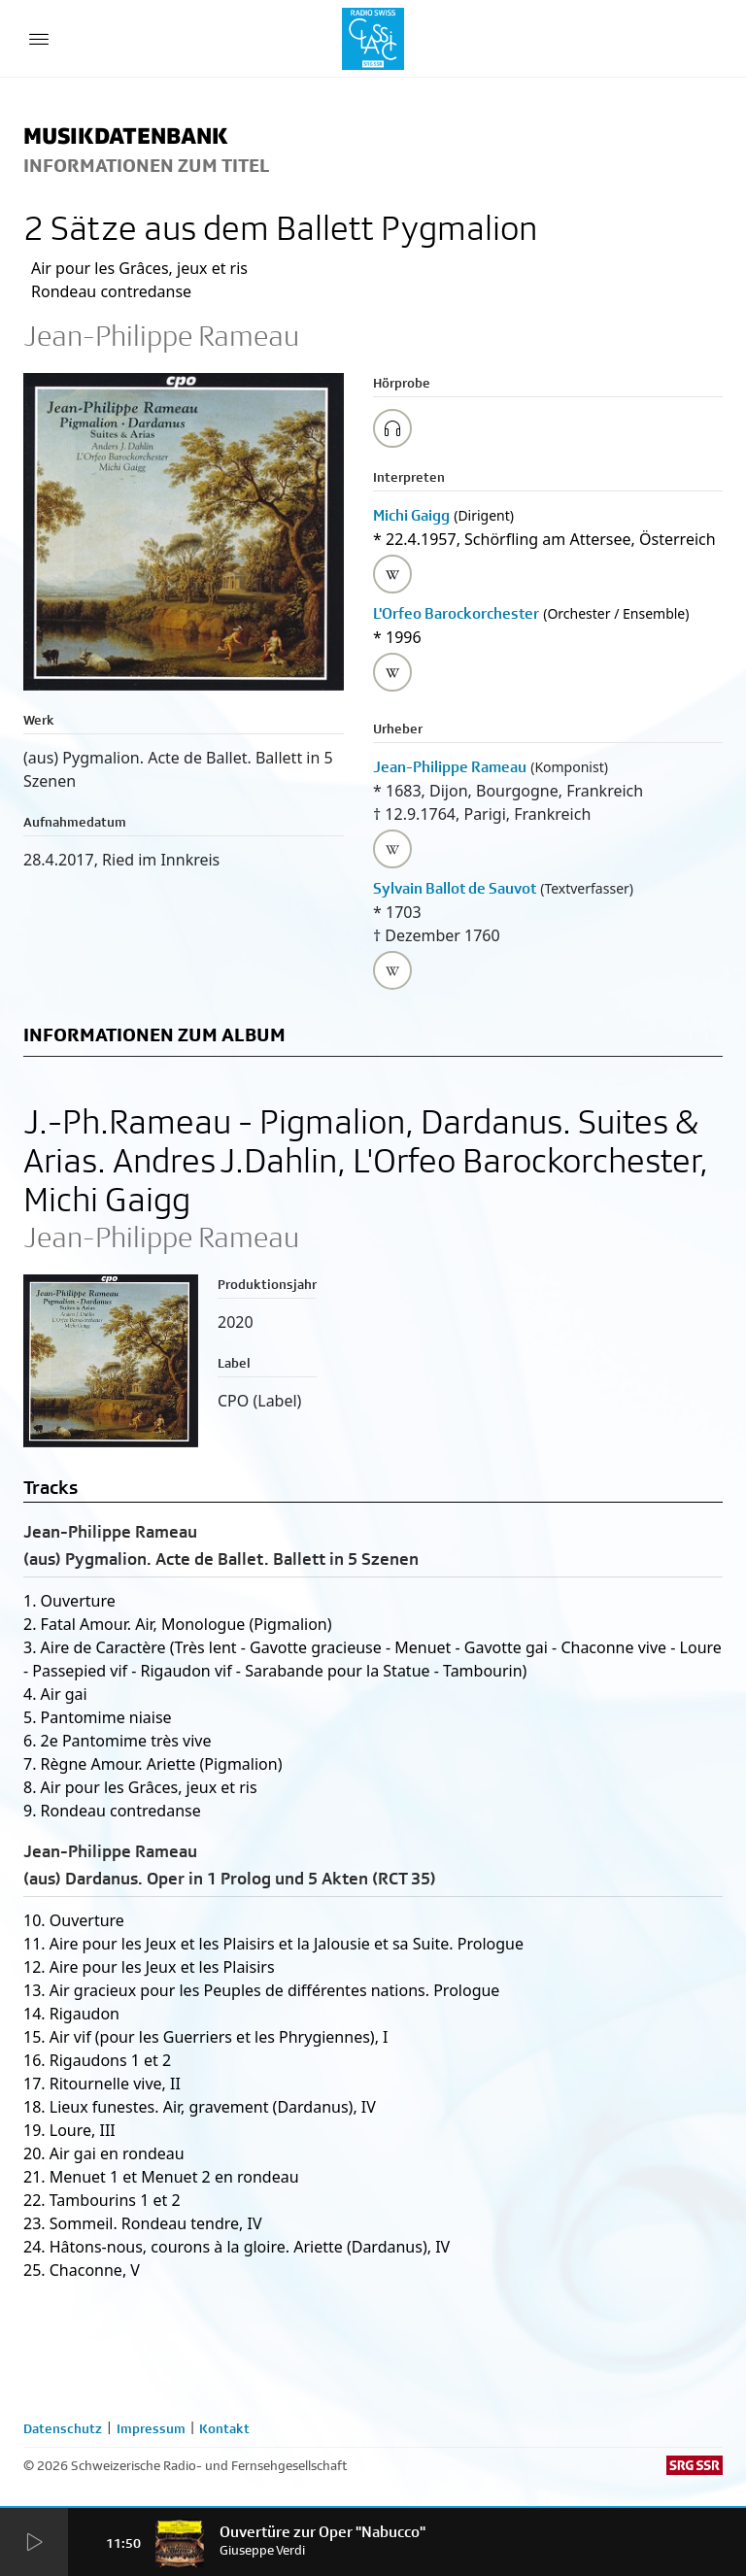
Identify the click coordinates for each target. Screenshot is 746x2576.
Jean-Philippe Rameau (449, 767)
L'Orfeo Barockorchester (456, 613)
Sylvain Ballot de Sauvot (454, 888)
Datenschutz (62, 2428)
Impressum (151, 2428)
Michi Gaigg (411, 515)
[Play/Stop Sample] (392, 428)
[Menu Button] (39, 39)
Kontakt (224, 2428)
